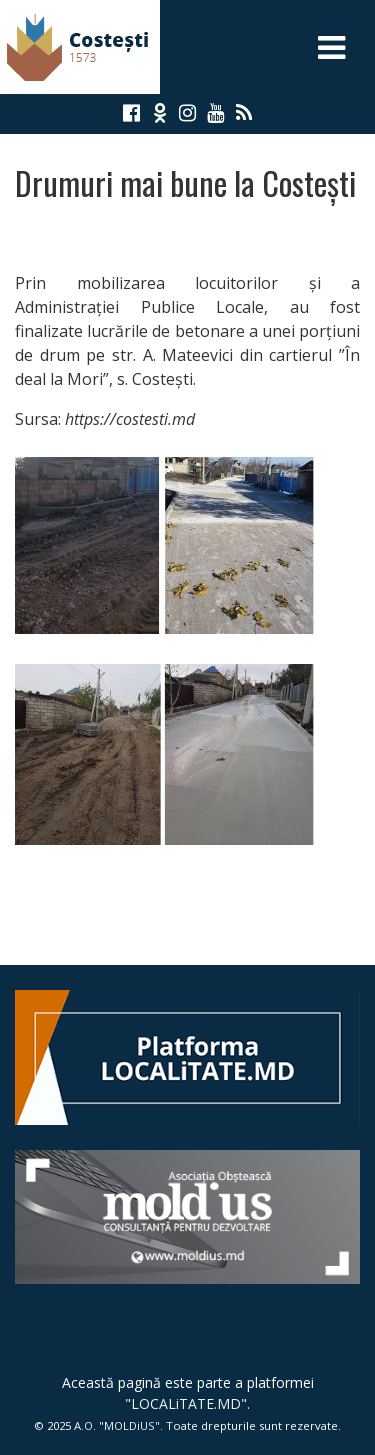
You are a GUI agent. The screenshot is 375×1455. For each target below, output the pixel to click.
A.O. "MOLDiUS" (117, 1425)
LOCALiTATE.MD (186, 1403)
